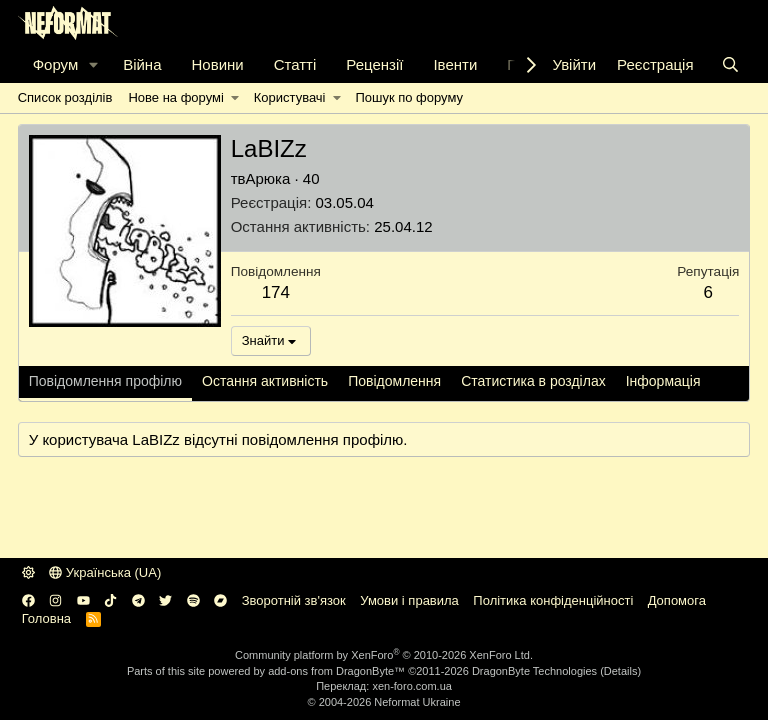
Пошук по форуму (409, 97)
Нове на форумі (175, 97)
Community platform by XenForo (384, 655)
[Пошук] (730, 64)
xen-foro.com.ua (411, 686)
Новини (217, 64)
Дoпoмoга (677, 600)
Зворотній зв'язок (294, 600)
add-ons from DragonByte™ (336, 671)
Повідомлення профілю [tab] (105, 381)
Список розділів (65, 97)
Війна (142, 64)
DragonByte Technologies (534, 671)
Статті (295, 64)
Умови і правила (409, 600)
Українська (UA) (105, 572)
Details (621, 671)
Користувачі (290, 97)
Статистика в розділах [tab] (533, 381)
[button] (94, 64)
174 (276, 292)
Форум (56, 64)
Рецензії (374, 64)
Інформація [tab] (663, 381)
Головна (46, 618)
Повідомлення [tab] (394, 381)
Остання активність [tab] (265, 381)
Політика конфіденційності (553, 600)
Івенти (455, 64)
